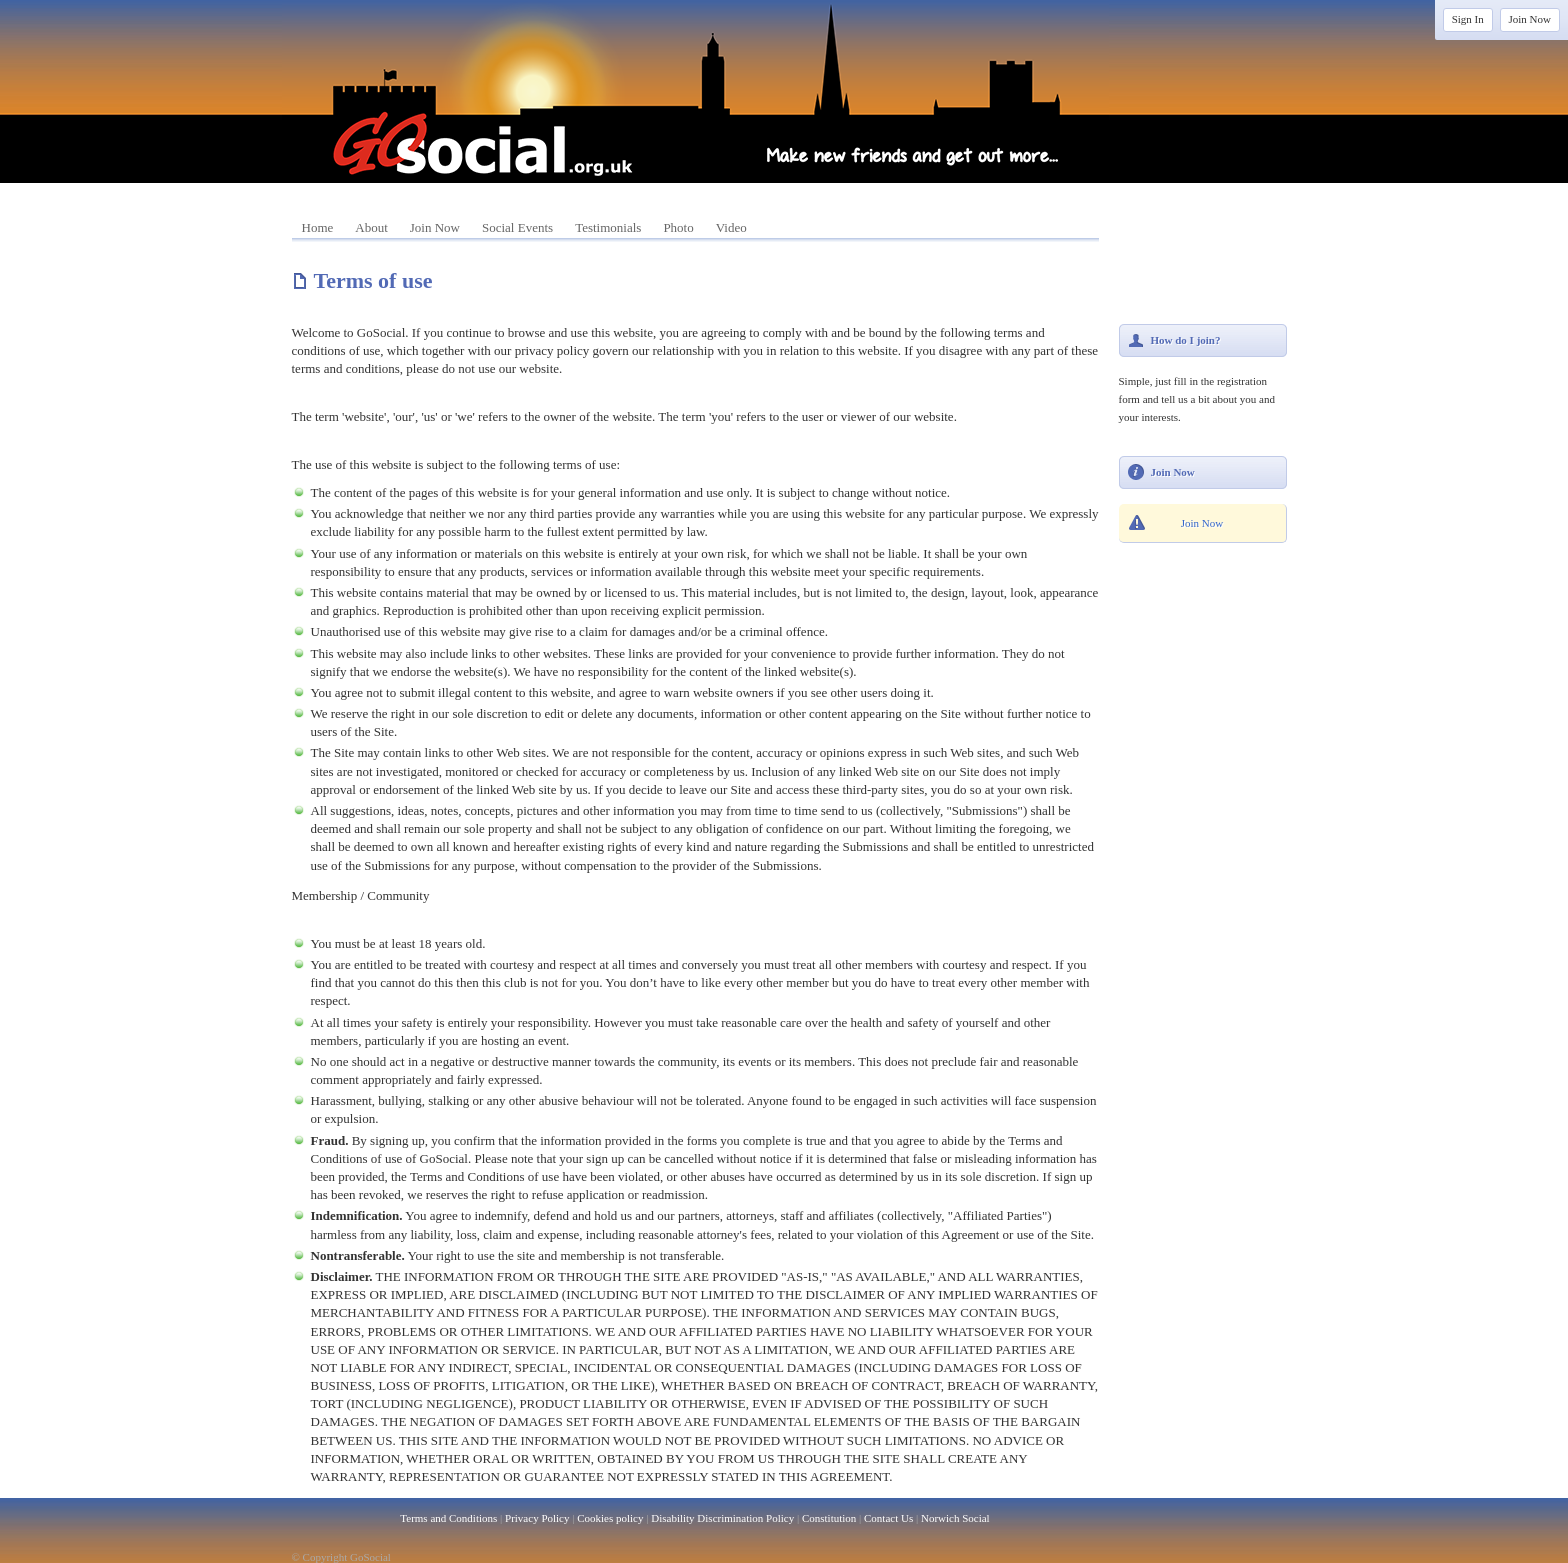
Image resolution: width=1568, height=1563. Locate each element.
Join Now (1530, 19)
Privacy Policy (537, 1518)
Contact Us (888, 1518)
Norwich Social (955, 1518)
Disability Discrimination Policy (722, 1518)
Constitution (829, 1518)
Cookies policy (610, 1518)
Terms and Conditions (448, 1518)
